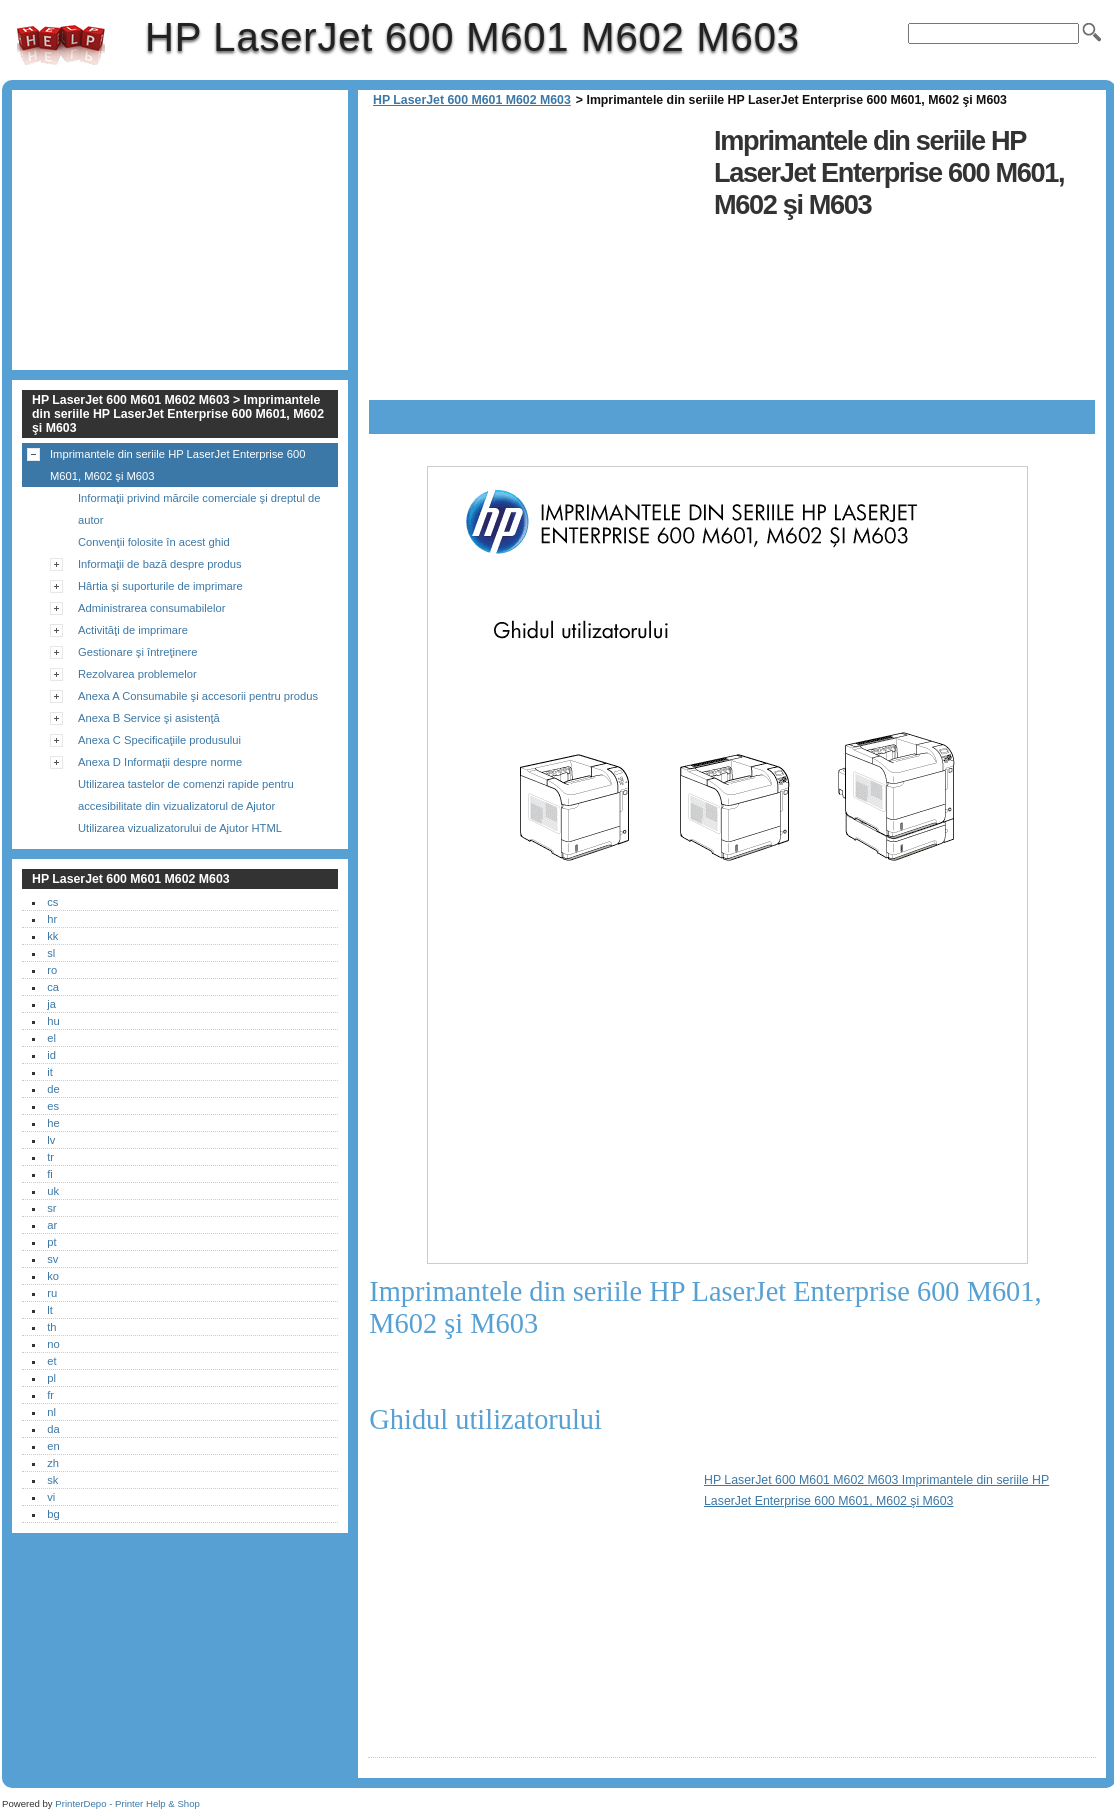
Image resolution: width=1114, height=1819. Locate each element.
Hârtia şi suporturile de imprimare (160, 586)
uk (53, 1191)
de (53, 1089)
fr (50, 1395)
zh (53, 1463)
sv (52, 1259)
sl (51, 953)
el (51, 1038)
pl (51, 1378)
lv (51, 1140)
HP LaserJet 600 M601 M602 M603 (61, 45)
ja (51, 1004)
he (53, 1123)
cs (52, 902)
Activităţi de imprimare (133, 630)
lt (50, 1310)
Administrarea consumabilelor (151, 608)
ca (53, 987)
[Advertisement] (536, 260)
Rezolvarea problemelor (137, 674)
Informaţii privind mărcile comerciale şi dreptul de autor (199, 509)
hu (53, 1021)
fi (50, 1174)
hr (52, 919)
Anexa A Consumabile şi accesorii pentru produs (198, 696)
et (51, 1361)
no (53, 1344)
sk (52, 1480)
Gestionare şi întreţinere (137, 652)
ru (52, 1293)
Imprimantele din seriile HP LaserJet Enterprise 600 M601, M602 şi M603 (177, 465)
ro (52, 970)
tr (50, 1157)
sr (51, 1208)
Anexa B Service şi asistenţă (149, 718)
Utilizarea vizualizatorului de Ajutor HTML (180, 828)
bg (53, 1514)
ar (52, 1225)
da (53, 1429)
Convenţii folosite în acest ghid (154, 542)
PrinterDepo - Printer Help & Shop (127, 1803)
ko (53, 1276)
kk (52, 936)
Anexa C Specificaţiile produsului (159, 740)
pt (51, 1242)
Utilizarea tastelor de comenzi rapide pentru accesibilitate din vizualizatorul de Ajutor (186, 795)
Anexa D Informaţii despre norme (160, 762)
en (53, 1446)
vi (51, 1497)
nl (51, 1412)
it (50, 1072)
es (53, 1106)
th (51, 1327)
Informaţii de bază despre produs (160, 564)
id (51, 1055)
